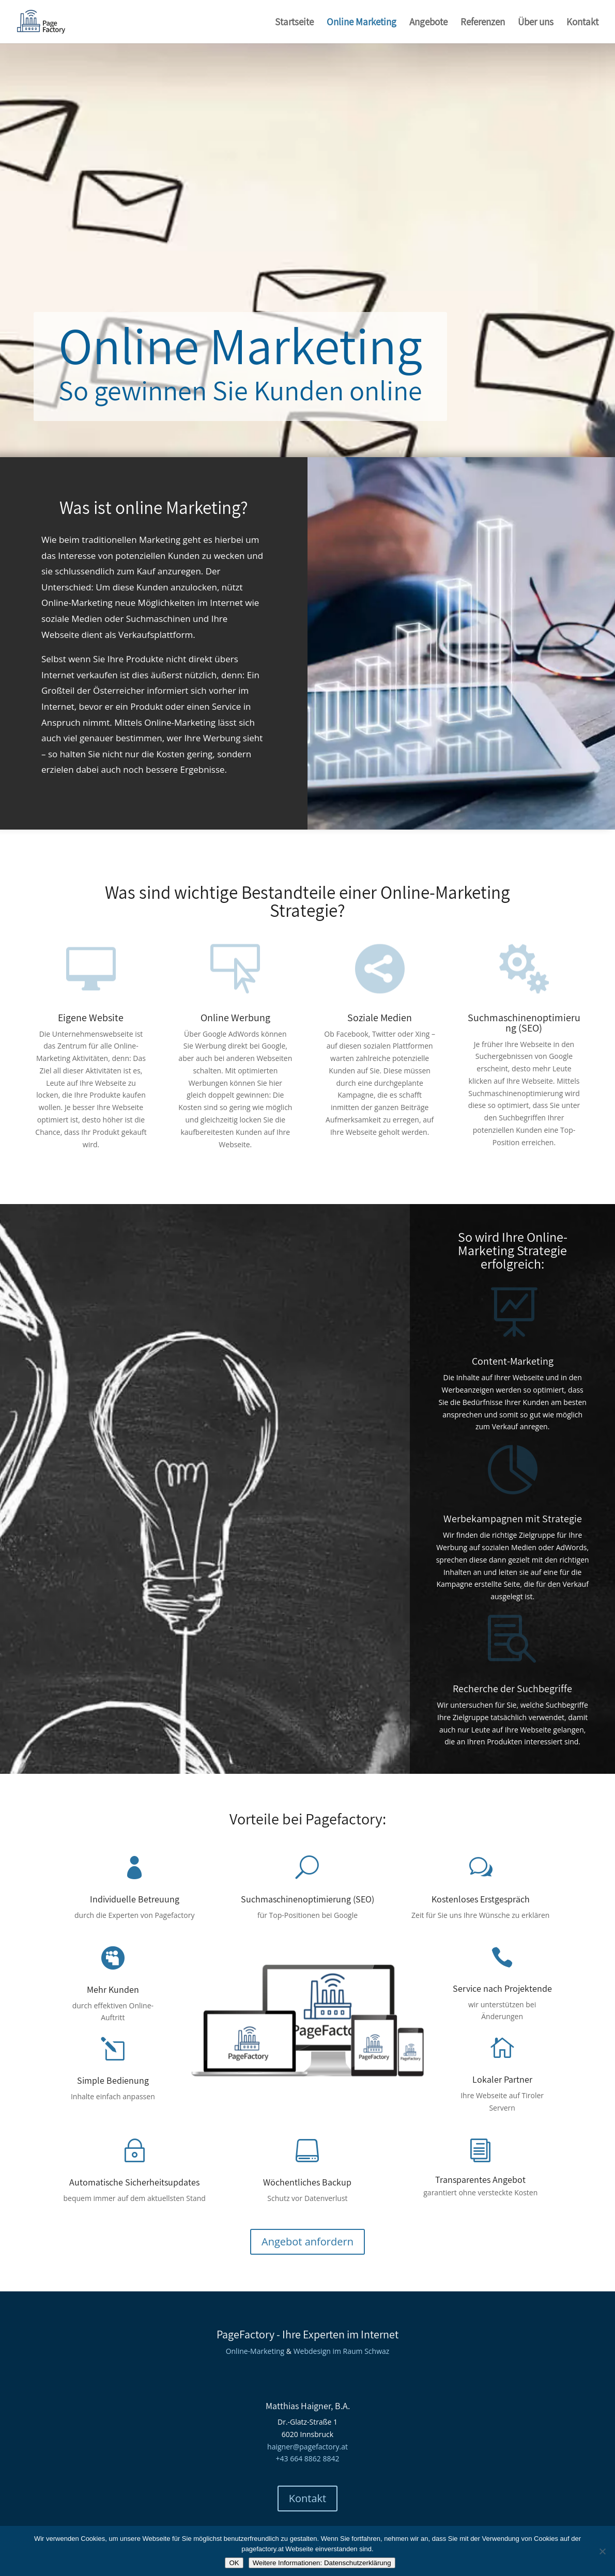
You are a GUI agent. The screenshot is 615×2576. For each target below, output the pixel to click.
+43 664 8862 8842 (308, 2458)
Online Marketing (361, 23)
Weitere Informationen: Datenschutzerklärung (322, 2563)
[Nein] (602, 2551)
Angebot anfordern (307, 2242)
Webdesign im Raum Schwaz (342, 2351)
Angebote (428, 23)
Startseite (294, 23)
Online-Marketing (255, 2351)
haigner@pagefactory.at (307, 2447)
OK (234, 2563)
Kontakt (582, 23)
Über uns (536, 23)
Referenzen (482, 23)
